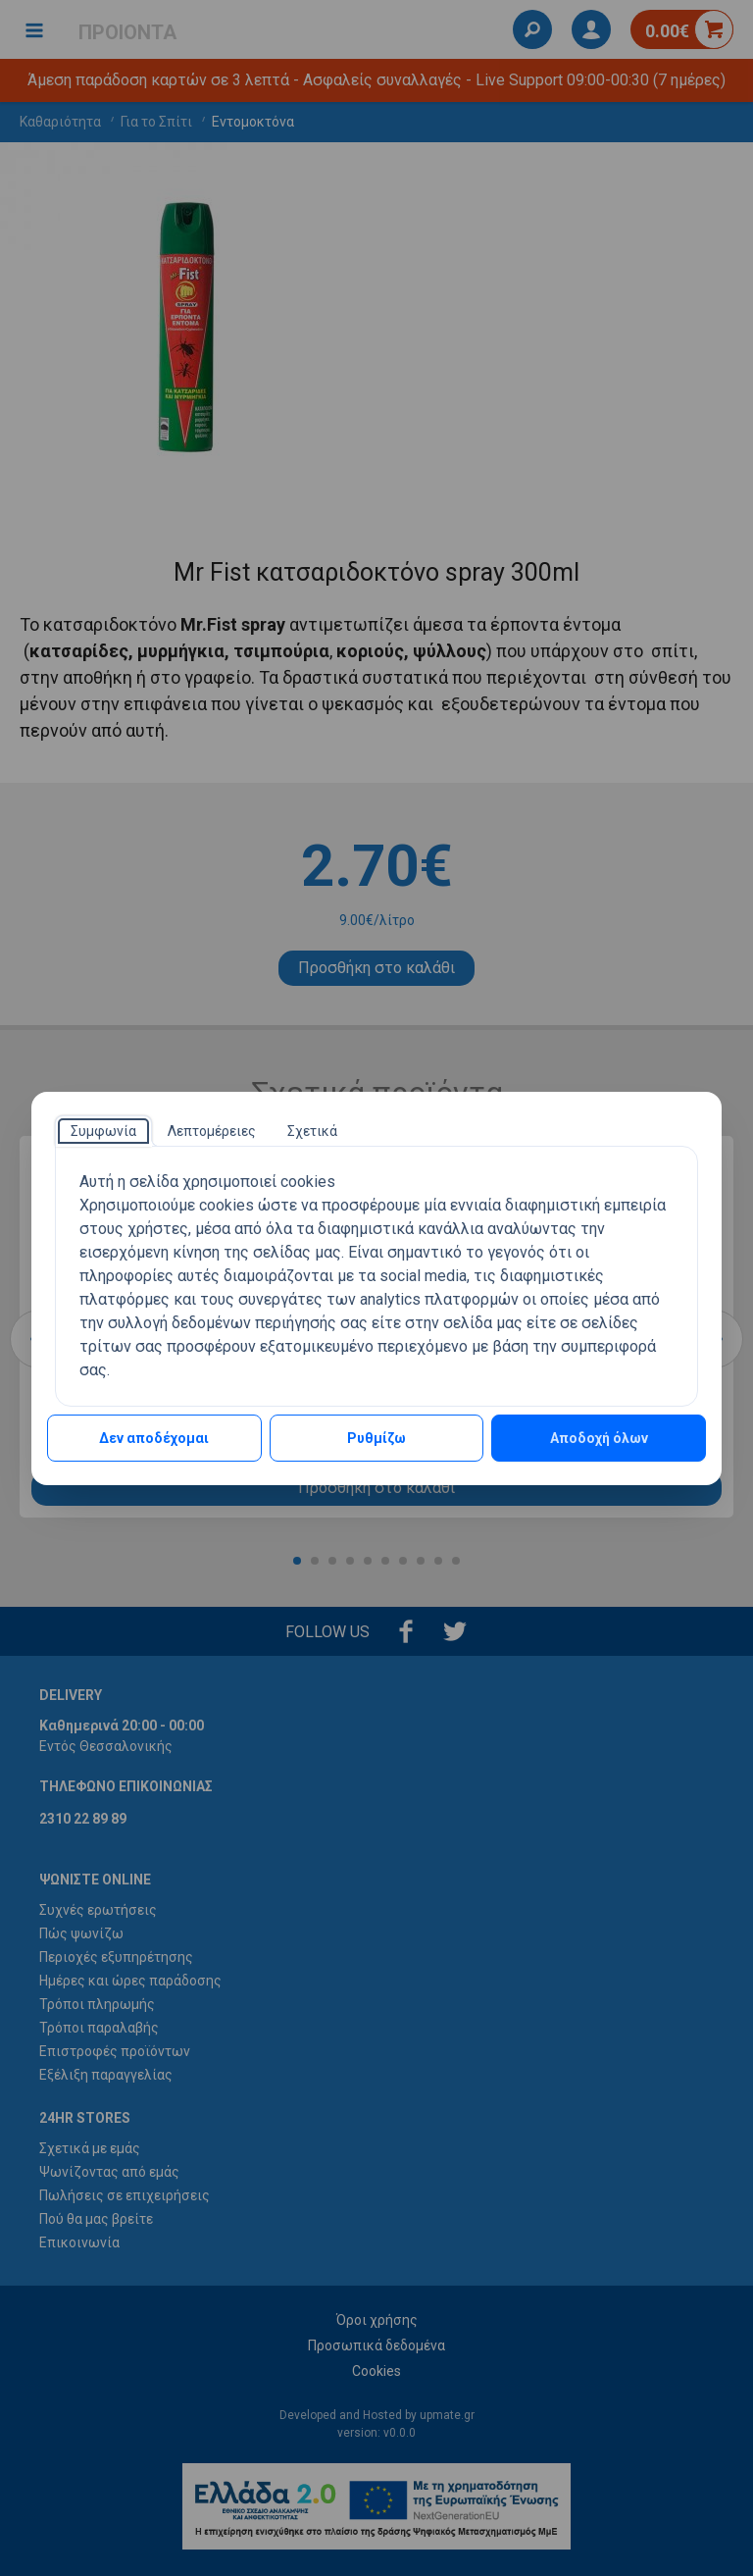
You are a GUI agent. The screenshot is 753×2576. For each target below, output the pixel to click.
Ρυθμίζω (376, 1438)
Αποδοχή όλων (599, 1438)
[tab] (103, 1131)
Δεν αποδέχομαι (154, 1438)
